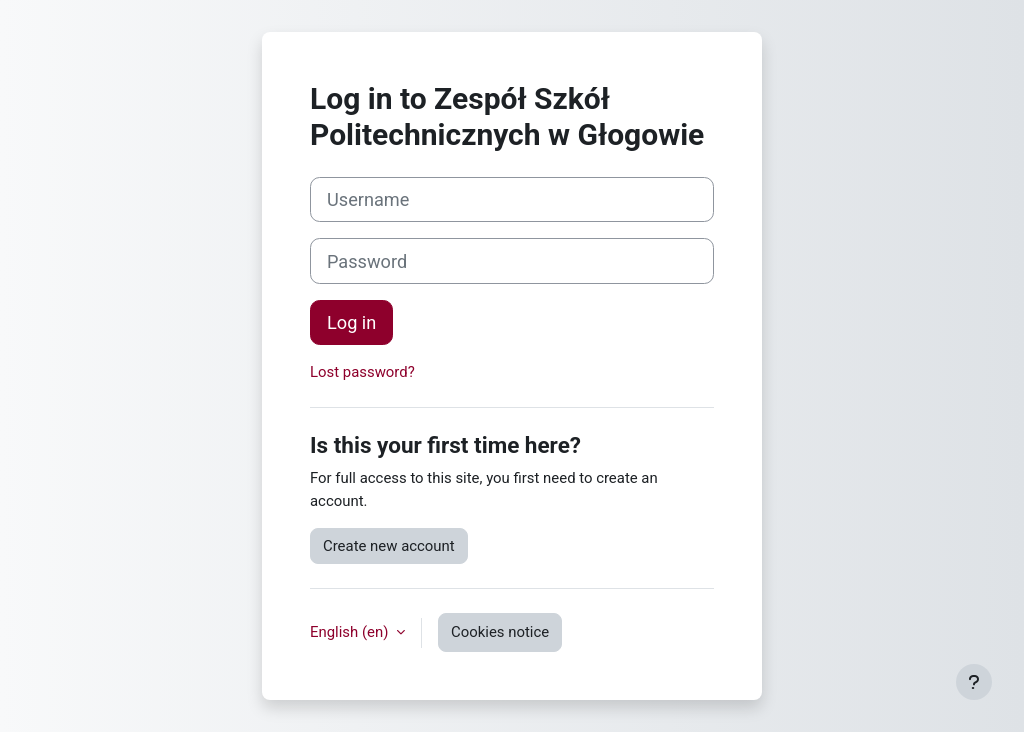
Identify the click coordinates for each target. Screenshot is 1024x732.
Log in (351, 322)
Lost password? (362, 372)
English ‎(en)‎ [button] (351, 632)
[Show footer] (974, 682)
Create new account (389, 546)
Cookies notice (500, 632)
